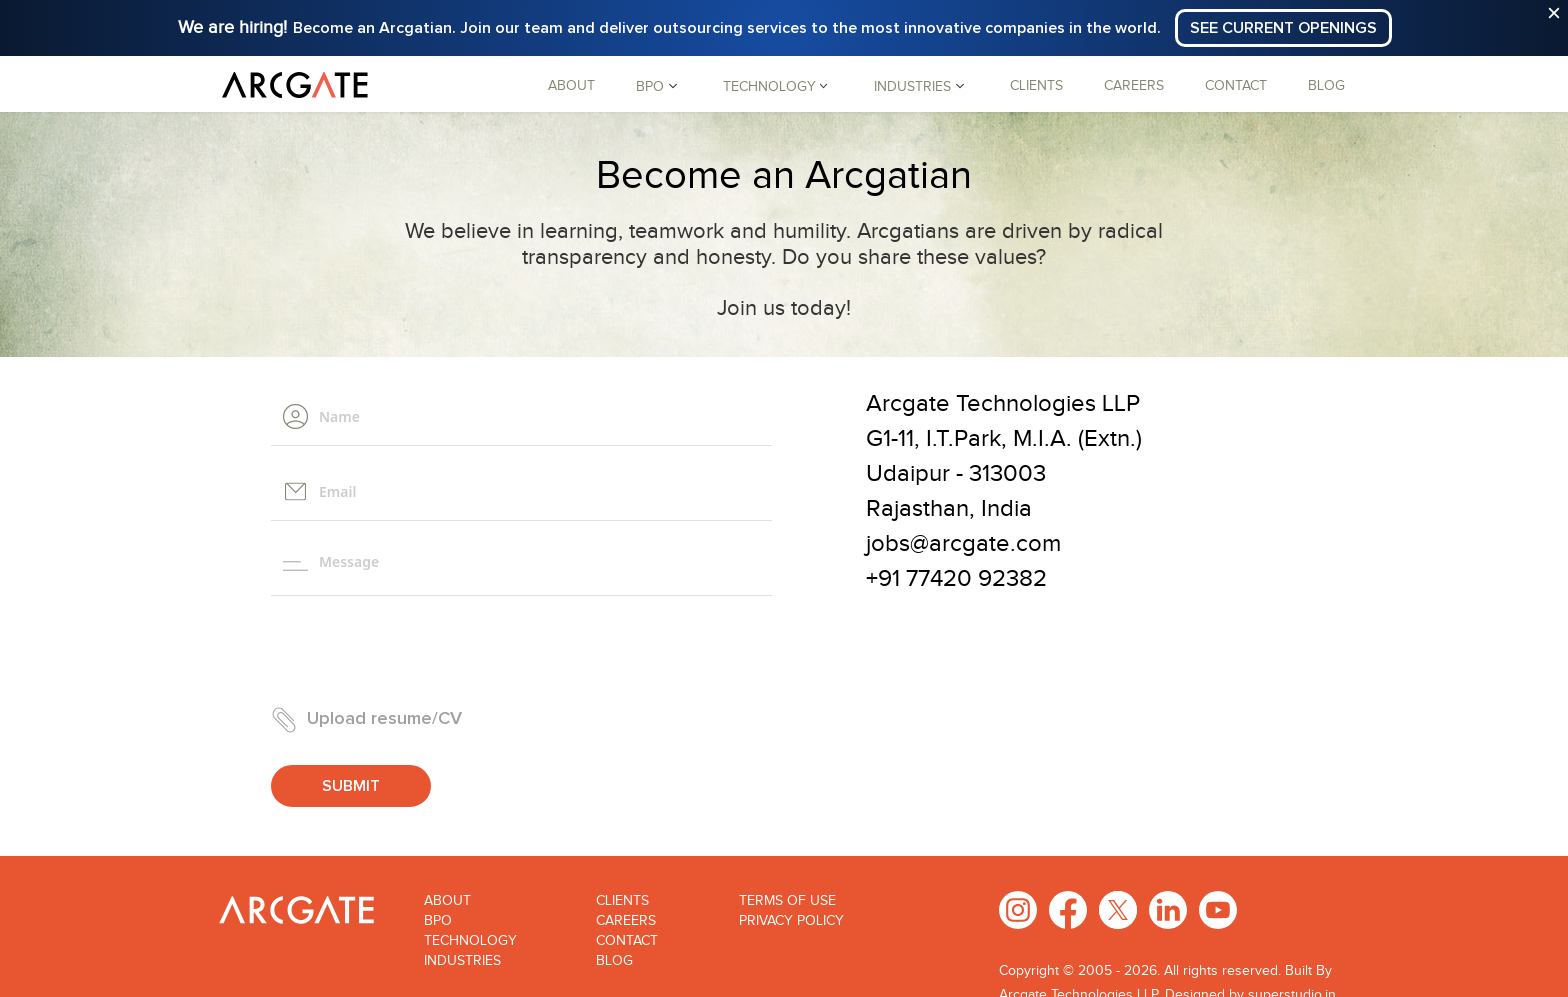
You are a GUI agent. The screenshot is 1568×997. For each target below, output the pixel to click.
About (571, 86)
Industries (462, 961)
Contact (1236, 86)
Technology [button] (769, 86)
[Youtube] (1218, 909)
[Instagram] (1018, 909)
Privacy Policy (791, 921)
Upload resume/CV (366, 720)
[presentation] (423, 651)
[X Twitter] (1118, 909)
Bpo (438, 921)
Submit (351, 786)
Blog (1326, 86)
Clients (1036, 86)
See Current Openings (1283, 28)
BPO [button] (650, 86)
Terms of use (787, 901)
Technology (470, 941)
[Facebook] (1068, 909)
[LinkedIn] (1168, 909)
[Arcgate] (295, 84)
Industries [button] (912, 86)
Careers (1134, 86)
